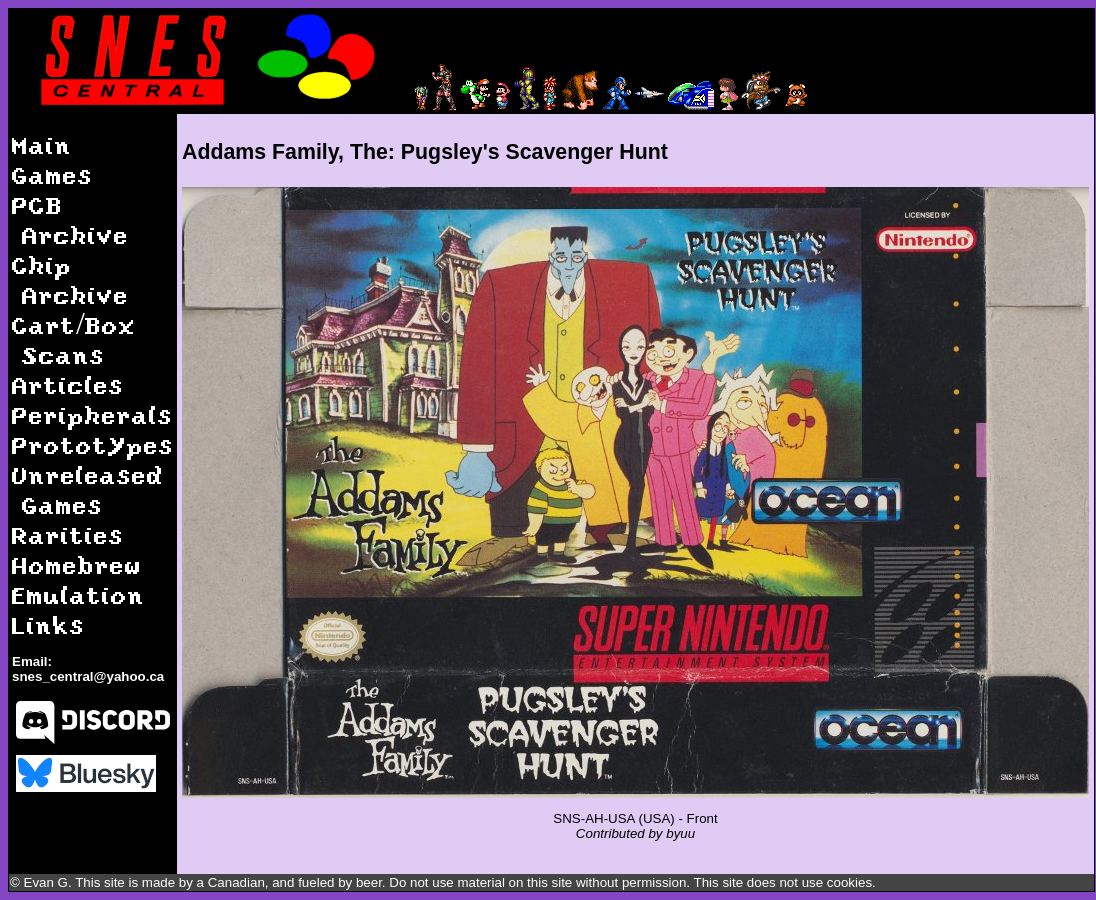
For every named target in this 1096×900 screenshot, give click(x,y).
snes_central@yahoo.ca (88, 676)
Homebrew (77, 564)
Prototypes (93, 444)
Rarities (68, 534)
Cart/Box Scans (74, 339)
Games (52, 174)
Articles (68, 384)
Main (42, 144)
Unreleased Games (88, 489)
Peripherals (92, 414)
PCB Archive (70, 219)
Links (48, 624)
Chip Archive (70, 279)
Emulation (78, 594)
